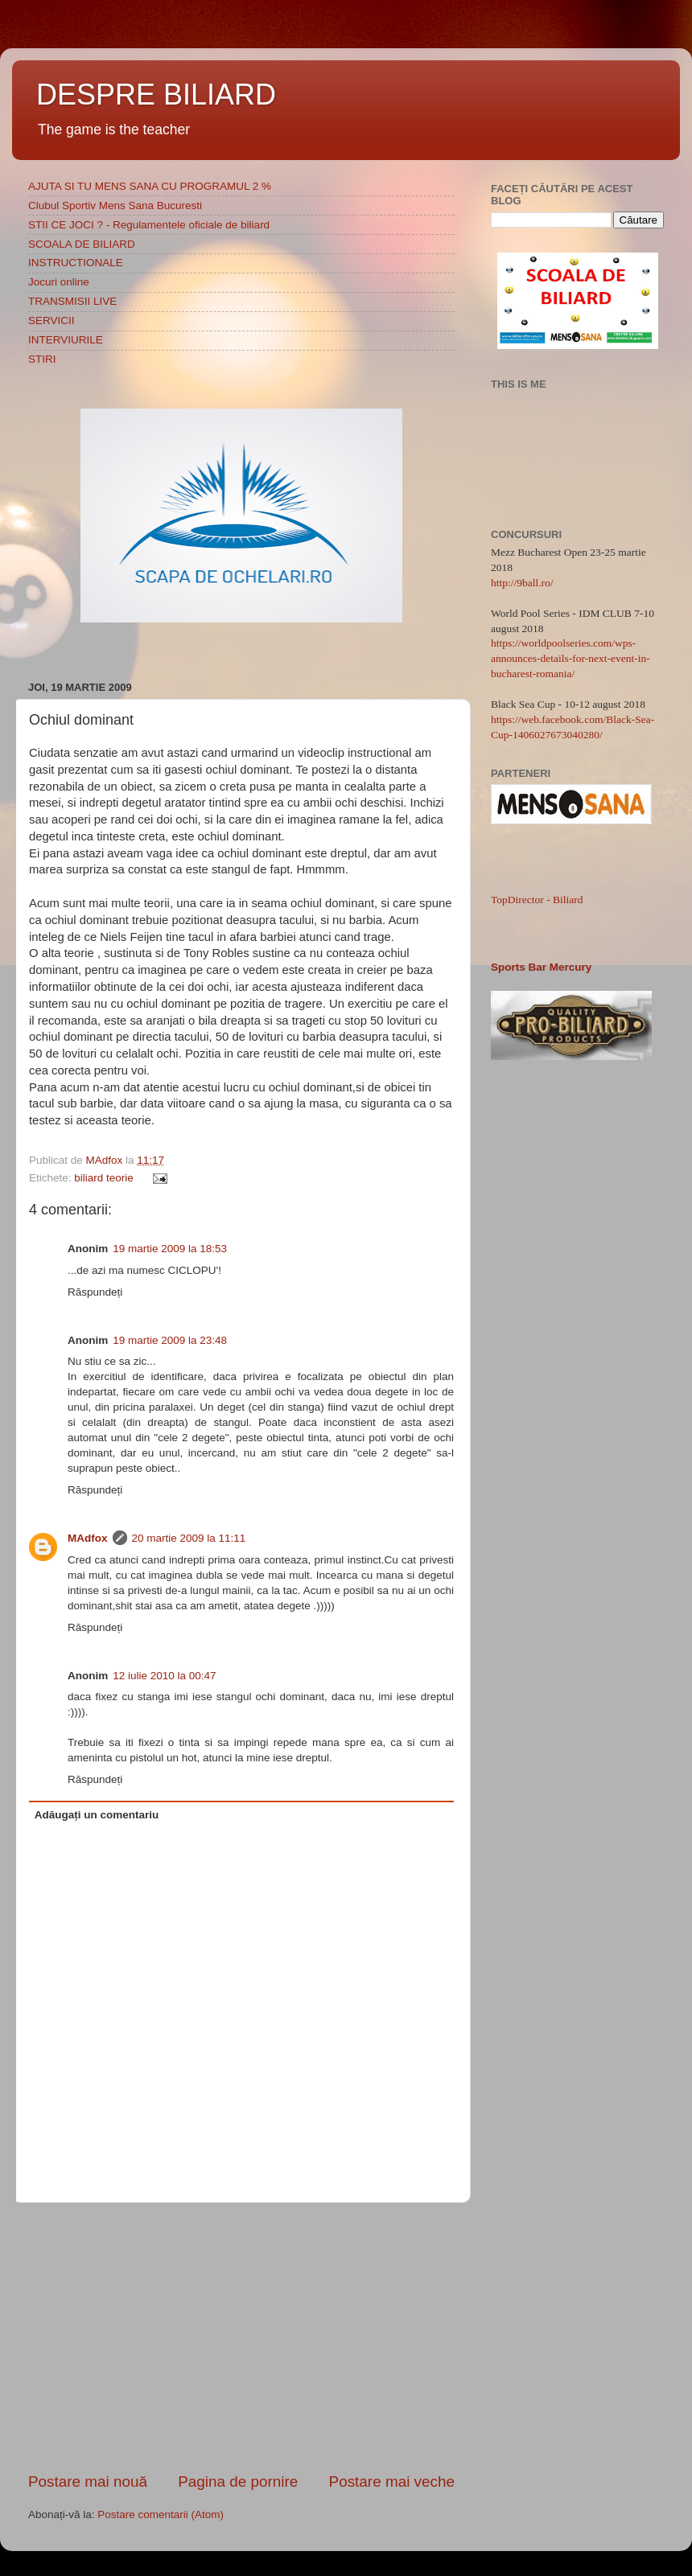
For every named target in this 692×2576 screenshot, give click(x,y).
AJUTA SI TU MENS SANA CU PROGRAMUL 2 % (149, 186)
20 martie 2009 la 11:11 (189, 1538)
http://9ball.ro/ (522, 583)
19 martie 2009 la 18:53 (170, 1249)
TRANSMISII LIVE (72, 301)
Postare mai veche (392, 2481)
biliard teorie (104, 1178)
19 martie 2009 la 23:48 (170, 1340)
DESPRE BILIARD (156, 94)
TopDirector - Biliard (537, 900)
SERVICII (51, 320)
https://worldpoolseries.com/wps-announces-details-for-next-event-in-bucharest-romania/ (570, 658)
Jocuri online (58, 282)
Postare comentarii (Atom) (160, 2514)
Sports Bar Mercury (541, 967)
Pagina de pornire (238, 2481)
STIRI (42, 359)
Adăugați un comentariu (97, 1815)
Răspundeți (95, 1292)
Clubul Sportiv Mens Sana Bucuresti (115, 205)
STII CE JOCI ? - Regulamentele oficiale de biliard (149, 225)
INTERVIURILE (65, 340)
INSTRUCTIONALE (75, 263)
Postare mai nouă (87, 2481)
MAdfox (106, 1160)
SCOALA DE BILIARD (81, 244)
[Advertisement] (241, 2337)
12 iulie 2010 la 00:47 (164, 1676)
